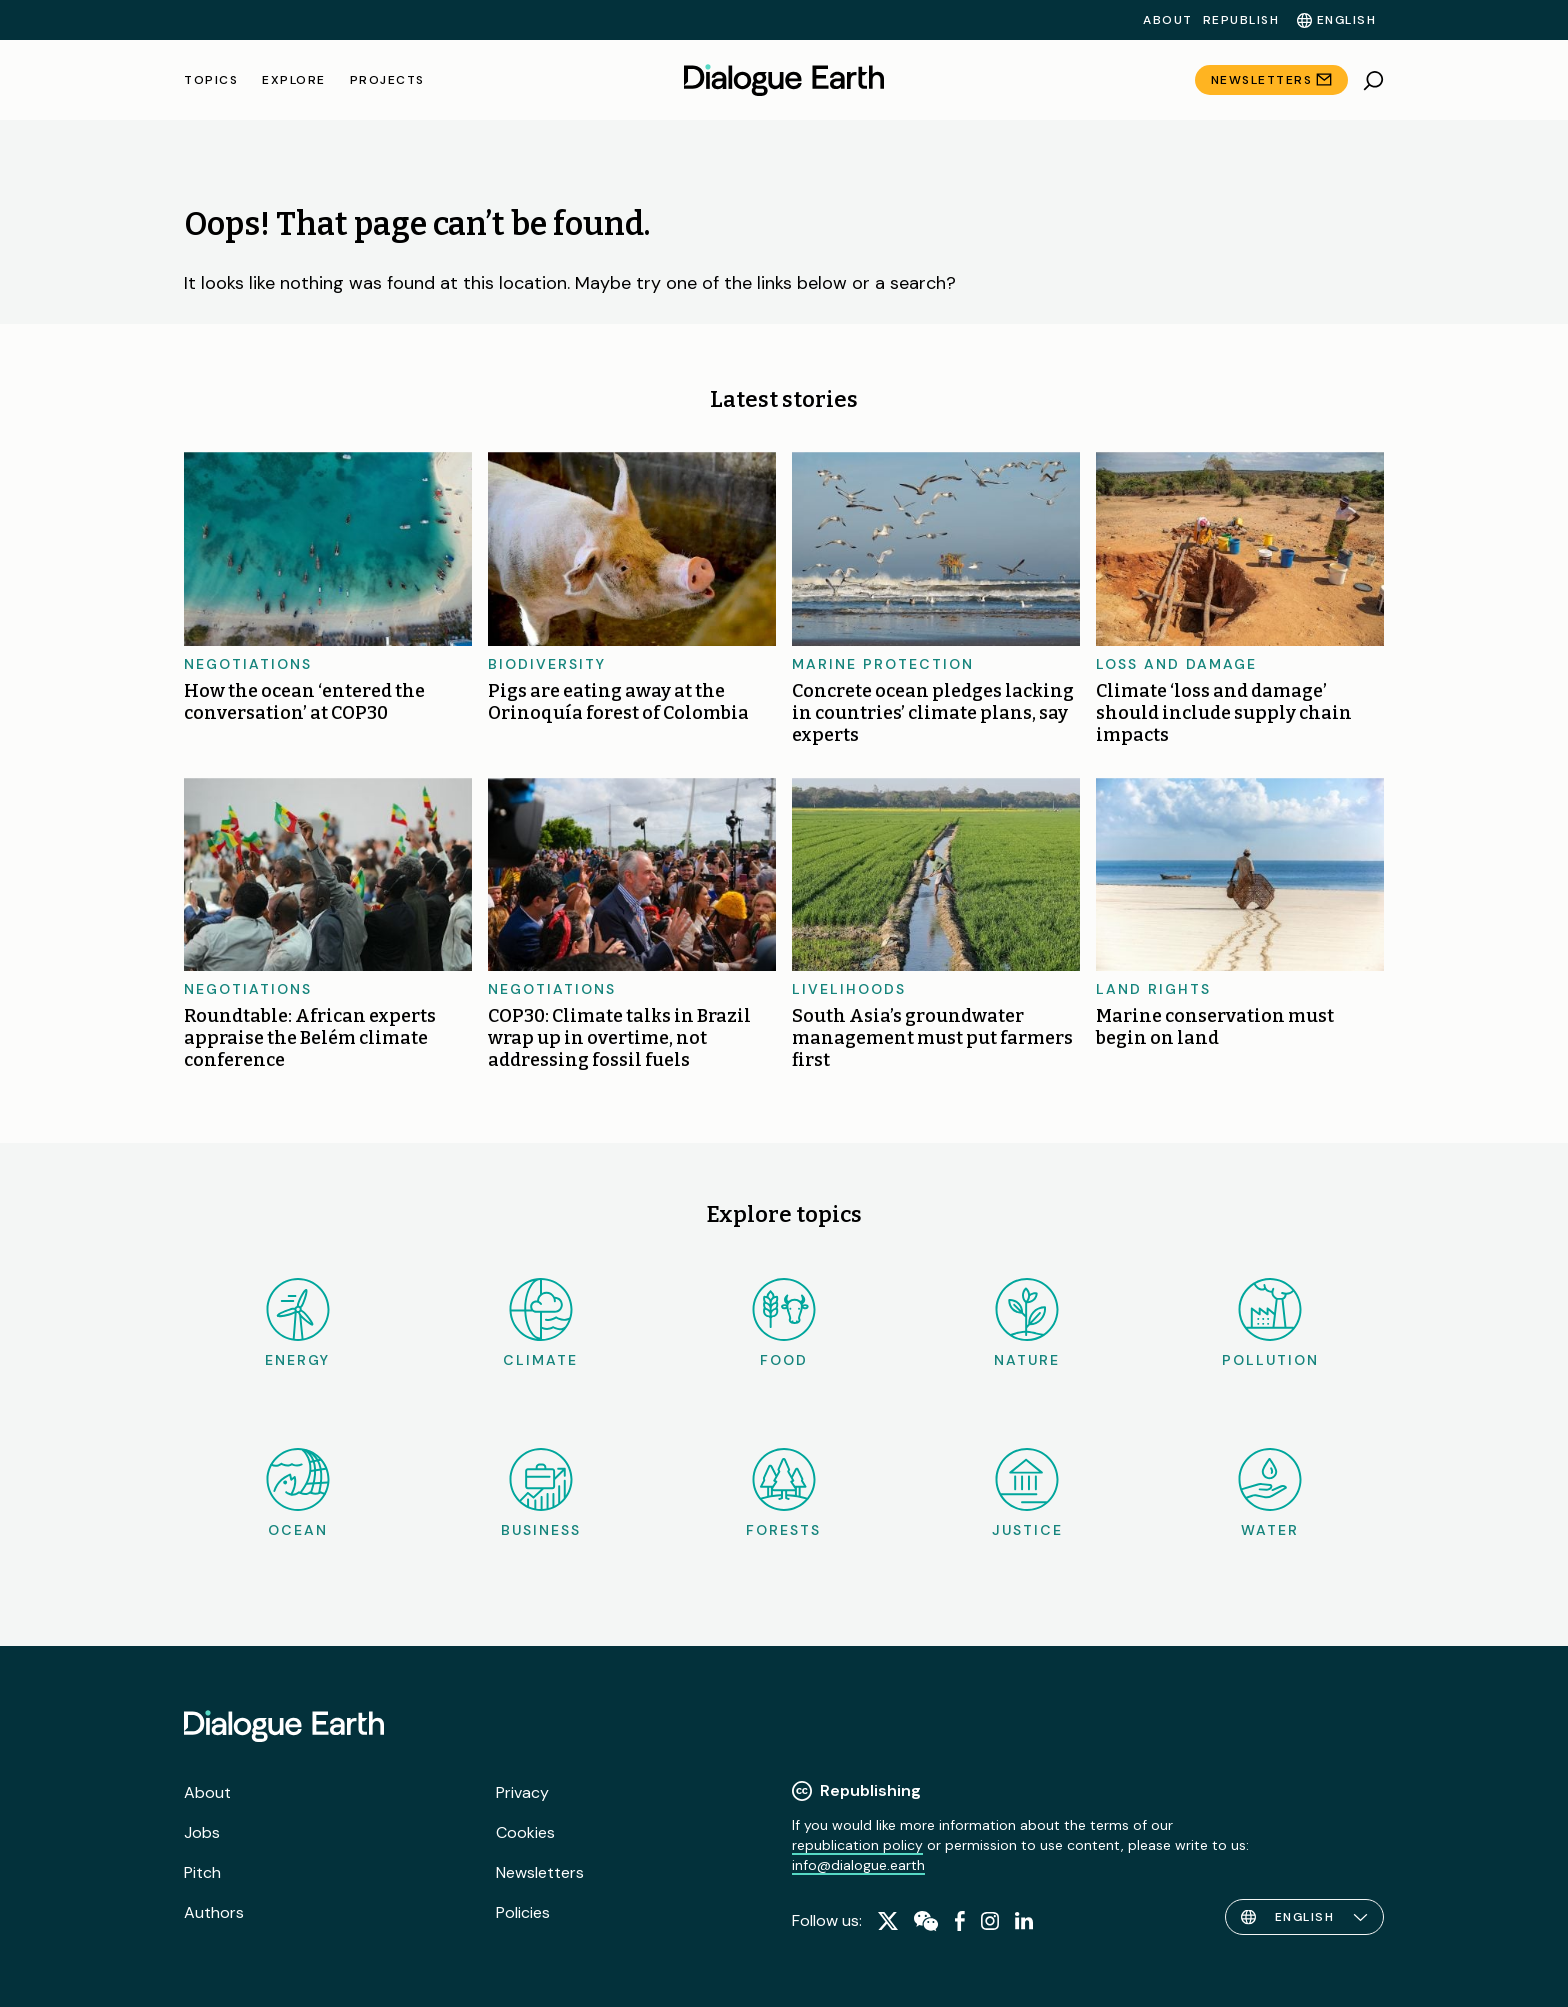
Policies (523, 1912)
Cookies (525, 1832)
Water (1270, 1493)
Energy (297, 1323)
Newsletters (1262, 80)
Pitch (202, 1872)
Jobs (202, 1832)
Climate (540, 1323)
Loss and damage (1176, 664)
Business (541, 1493)
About (1168, 20)
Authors (214, 1912)
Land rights (1153, 989)
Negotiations (248, 664)
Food (784, 1323)
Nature (1027, 1323)
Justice (1027, 1493)
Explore (294, 80)
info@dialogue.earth (858, 1865)
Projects (387, 80)
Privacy (522, 1792)
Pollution (1270, 1323)
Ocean (298, 1493)
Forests (783, 1493)
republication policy (857, 1845)
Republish (1241, 20)
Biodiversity (547, 664)
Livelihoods (849, 989)
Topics (211, 80)
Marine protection (883, 664)
